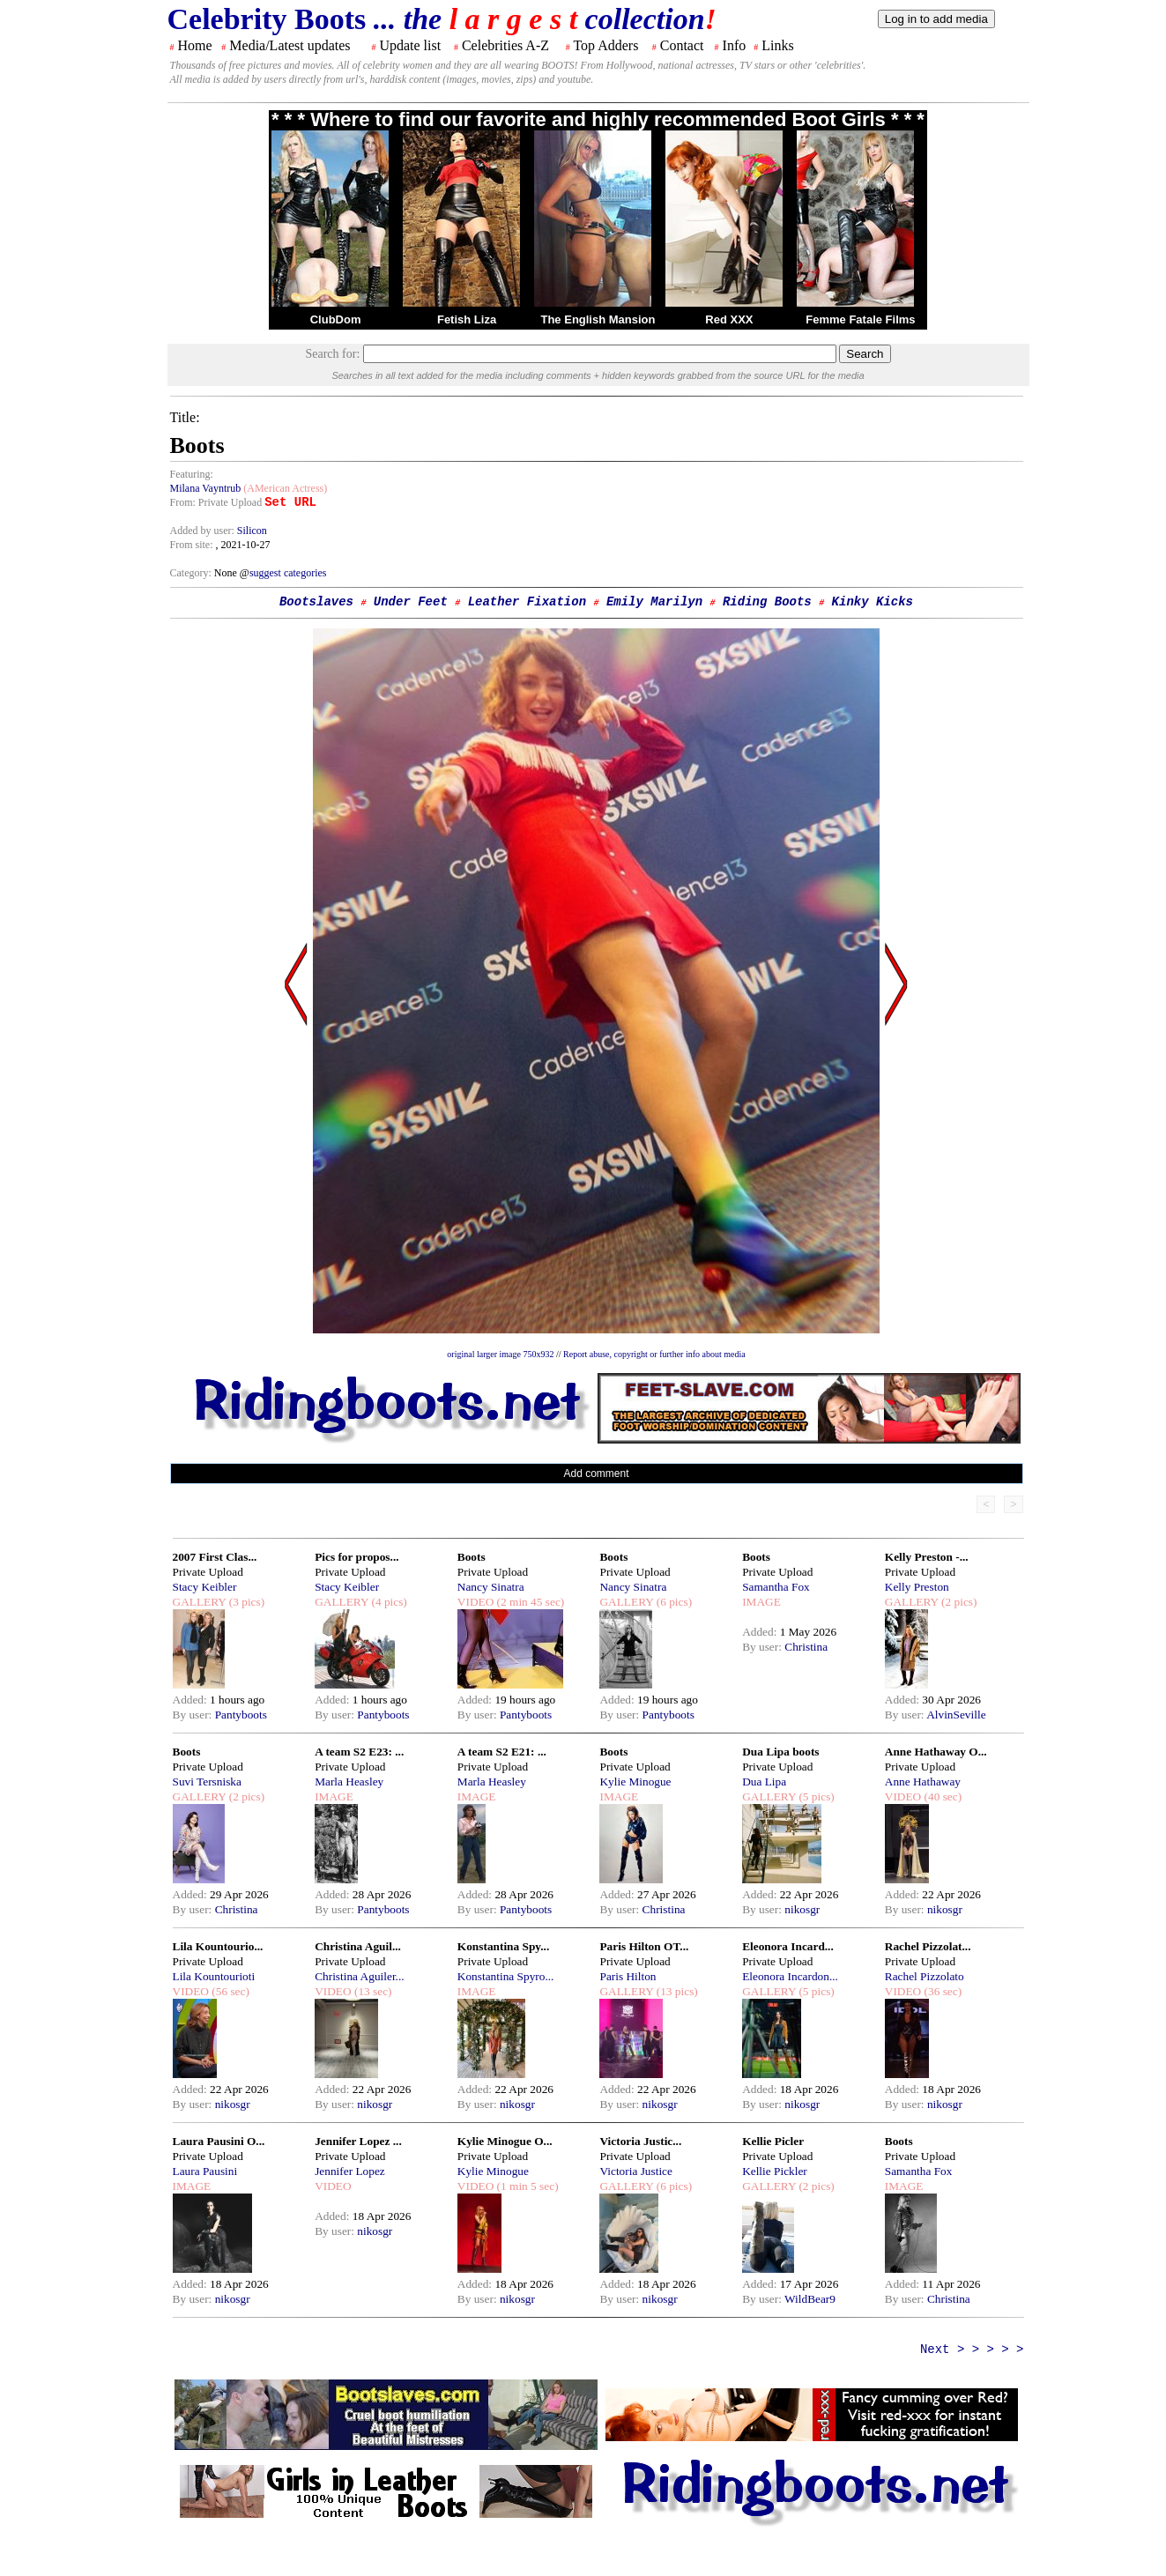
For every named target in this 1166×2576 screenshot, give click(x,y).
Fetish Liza (466, 319)
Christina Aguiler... (359, 1976)
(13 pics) (675, 1991)
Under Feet (411, 602)
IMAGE (761, 1601)
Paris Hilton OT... (643, 1946)
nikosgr (802, 1909)
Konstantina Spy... (503, 1946)
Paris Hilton (627, 1976)
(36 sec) (941, 1991)
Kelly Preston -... (927, 1556)
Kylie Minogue (635, 1781)
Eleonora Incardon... (790, 1976)
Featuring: (191, 474)
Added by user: (203, 530)
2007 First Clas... (215, 1556)
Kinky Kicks (872, 602)
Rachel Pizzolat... (928, 1946)
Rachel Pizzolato (924, 1976)
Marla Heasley (349, 1781)
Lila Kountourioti (214, 1976)
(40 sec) (941, 1796)
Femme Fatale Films (860, 319)
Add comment (595, 1473)
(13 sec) (372, 1991)
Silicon (252, 530)
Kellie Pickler (774, 2171)
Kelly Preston (917, 1586)
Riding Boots (767, 602)
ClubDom (335, 319)
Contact (682, 45)
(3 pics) (245, 1601)
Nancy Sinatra (490, 1586)
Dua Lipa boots (780, 1751)
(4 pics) (387, 1601)
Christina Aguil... (358, 1946)
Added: (192, 1699)
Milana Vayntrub (205, 488)
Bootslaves (316, 602)
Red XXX (729, 319)
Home (195, 45)
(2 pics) (958, 1601)
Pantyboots (241, 1714)
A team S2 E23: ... (359, 1751)
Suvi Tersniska (207, 1781)
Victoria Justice (635, 2171)
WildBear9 (810, 2298)
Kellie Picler (773, 2141)
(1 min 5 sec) (526, 2186)
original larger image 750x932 (500, 1354)
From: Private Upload (216, 502)
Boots (471, 1556)
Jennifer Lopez (350, 2171)
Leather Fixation (527, 602)
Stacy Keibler (205, 1586)
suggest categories (288, 573)
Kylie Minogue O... (505, 2141)
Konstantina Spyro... (505, 1976)
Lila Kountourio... (218, 1946)
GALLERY (200, 1601)
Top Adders (605, 45)
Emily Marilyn (654, 602)
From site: (191, 544)
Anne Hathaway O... (936, 1751)
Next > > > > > (972, 2349)
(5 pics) (815, 1796)
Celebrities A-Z (505, 45)
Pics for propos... (356, 1556)
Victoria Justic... (640, 2141)
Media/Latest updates (289, 45)
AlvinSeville (955, 1714)
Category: (192, 573)
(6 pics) (672, 1601)
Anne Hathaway (923, 1781)
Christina (806, 1646)
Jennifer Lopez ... (358, 2141)
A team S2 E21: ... (501, 1751)
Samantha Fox (776, 1586)
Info (734, 45)
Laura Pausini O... (219, 2141)
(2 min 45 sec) (529, 1601)
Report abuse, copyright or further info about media (654, 1354)
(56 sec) (229, 1991)
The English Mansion (597, 319)
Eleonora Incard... (788, 1946)
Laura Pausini (205, 2171)
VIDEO (475, 1601)
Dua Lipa (764, 1781)
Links (777, 45)
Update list (410, 45)
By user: (194, 1714)
